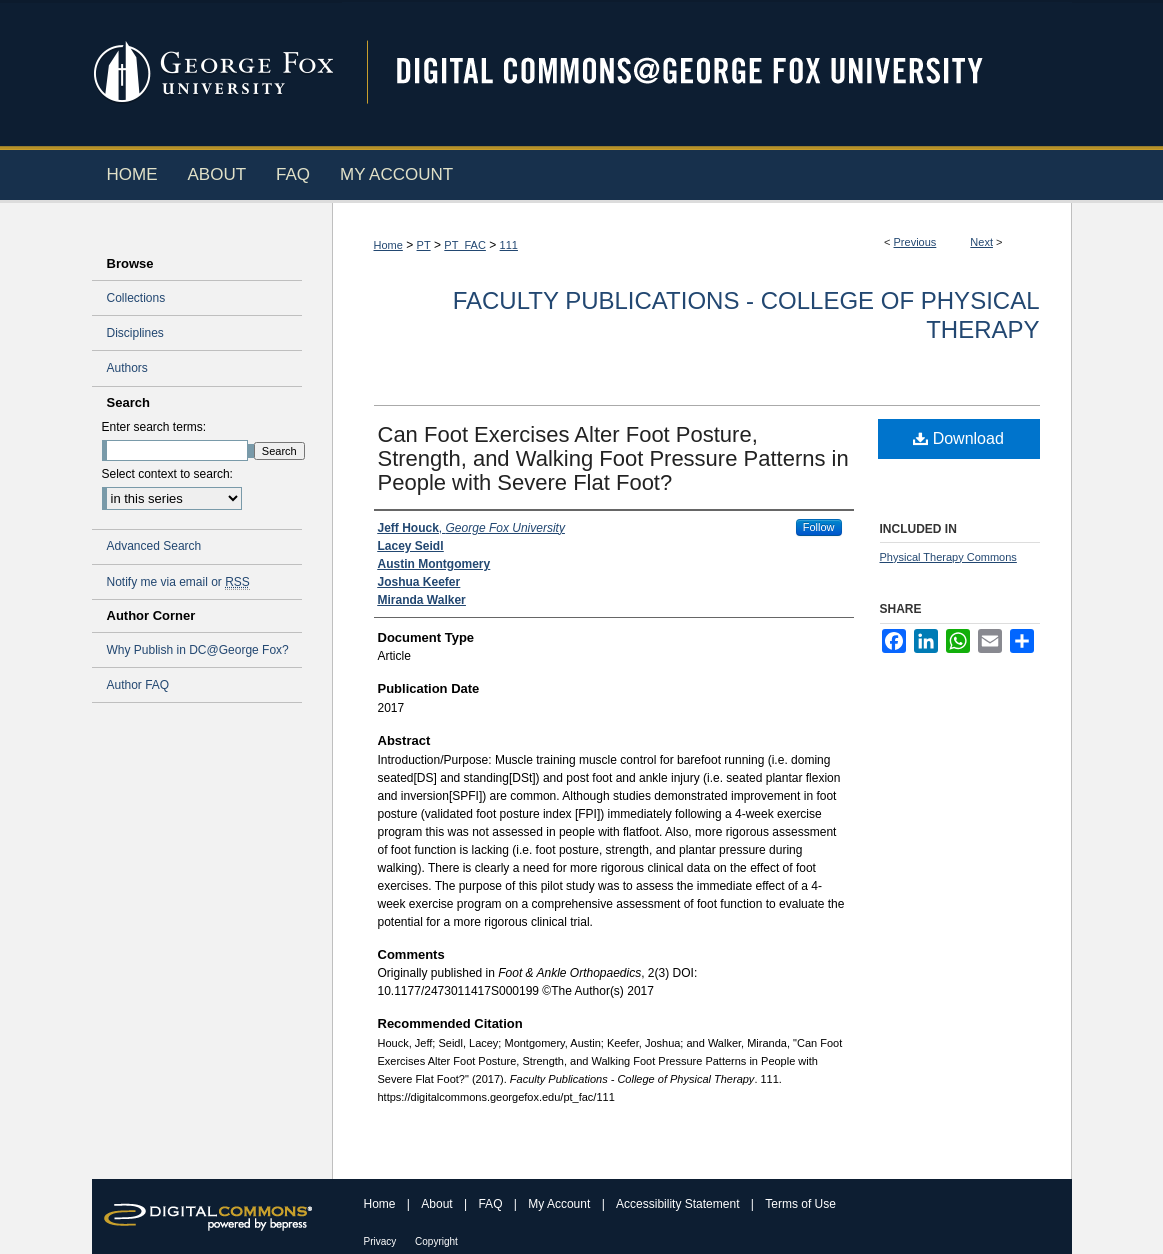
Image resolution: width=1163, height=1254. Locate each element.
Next (981, 242)
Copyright (436, 1241)
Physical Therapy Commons (948, 557)
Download (958, 438)
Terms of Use (800, 1204)
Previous (915, 242)
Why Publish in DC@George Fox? (198, 650)
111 (509, 245)
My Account (560, 1204)
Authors (127, 368)
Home (388, 245)
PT (424, 245)
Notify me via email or (178, 582)
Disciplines (135, 333)
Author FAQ (138, 685)
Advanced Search (154, 546)
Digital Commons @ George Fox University (707, 72)
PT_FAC (465, 245)
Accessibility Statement (679, 1204)
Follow (819, 527)
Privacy (382, 1241)
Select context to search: (167, 474)
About (438, 1204)
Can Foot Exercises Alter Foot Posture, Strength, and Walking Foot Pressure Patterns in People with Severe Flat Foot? (613, 458)
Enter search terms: (154, 427)
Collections (136, 298)
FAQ (491, 1204)
